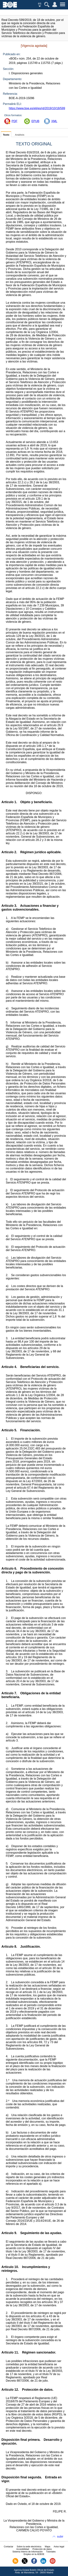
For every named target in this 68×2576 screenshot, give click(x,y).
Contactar (8, 2546)
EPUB (35, 121)
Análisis (19, 134)
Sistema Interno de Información (27, 2551)
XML (54, 121)
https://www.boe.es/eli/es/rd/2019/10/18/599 (37, 108)
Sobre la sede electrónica (29, 2546)
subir (60, 2536)
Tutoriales (50, 2551)
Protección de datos (42, 2549)
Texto (6, 134)
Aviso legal (59, 2546)
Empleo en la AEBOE (34, 2554)
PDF (14, 121)
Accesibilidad (22, 2549)
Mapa (47, 2546)
